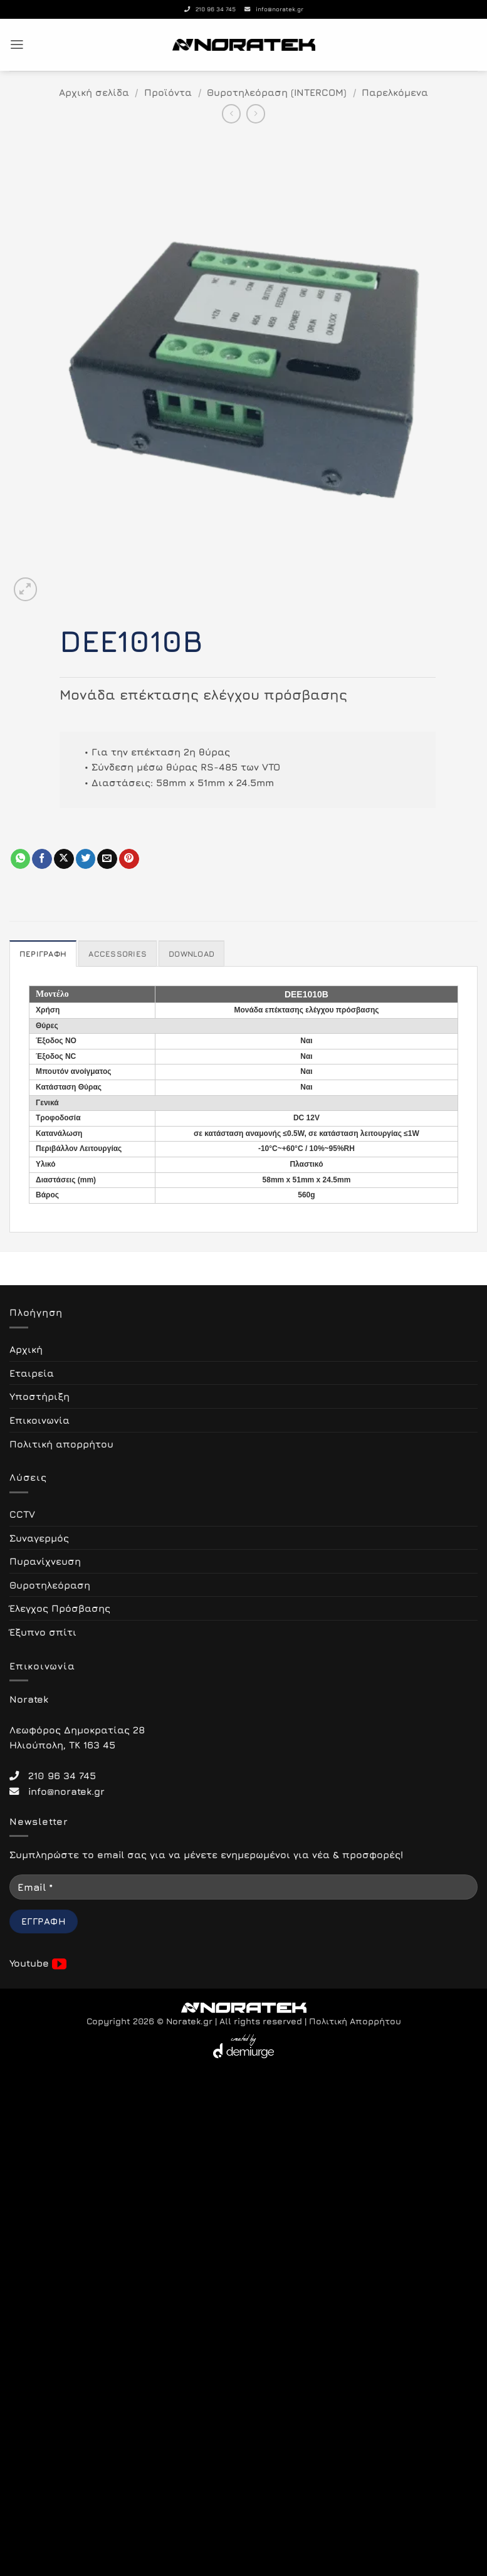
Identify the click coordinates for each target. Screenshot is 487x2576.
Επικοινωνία (39, 1420)
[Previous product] (255, 113)
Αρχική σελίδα (94, 92)
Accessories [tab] (115, 954)
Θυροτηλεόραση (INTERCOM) (277, 92)
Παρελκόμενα (395, 92)
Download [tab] (189, 954)
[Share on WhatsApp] (21, 859)
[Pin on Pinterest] (129, 859)
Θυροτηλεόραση (49, 1584)
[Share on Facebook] (42, 859)
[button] (16, 45)
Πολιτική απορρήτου (61, 1443)
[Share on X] (64, 859)
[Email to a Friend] (107, 859)
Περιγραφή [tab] (42, 954)
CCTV (22, 1514)
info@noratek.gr (273, 9)
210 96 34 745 (210, 9)
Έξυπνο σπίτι (42, 1632)
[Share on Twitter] (86, 859)
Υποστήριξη (39, 1396)
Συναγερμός (39, 1537)
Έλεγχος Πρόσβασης (59, 1608)
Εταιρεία (31, 1373)
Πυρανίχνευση (45, 1561)
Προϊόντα (168, 92)
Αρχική (26, 1349)
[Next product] (231, 113)
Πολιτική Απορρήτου (355, 2021)
